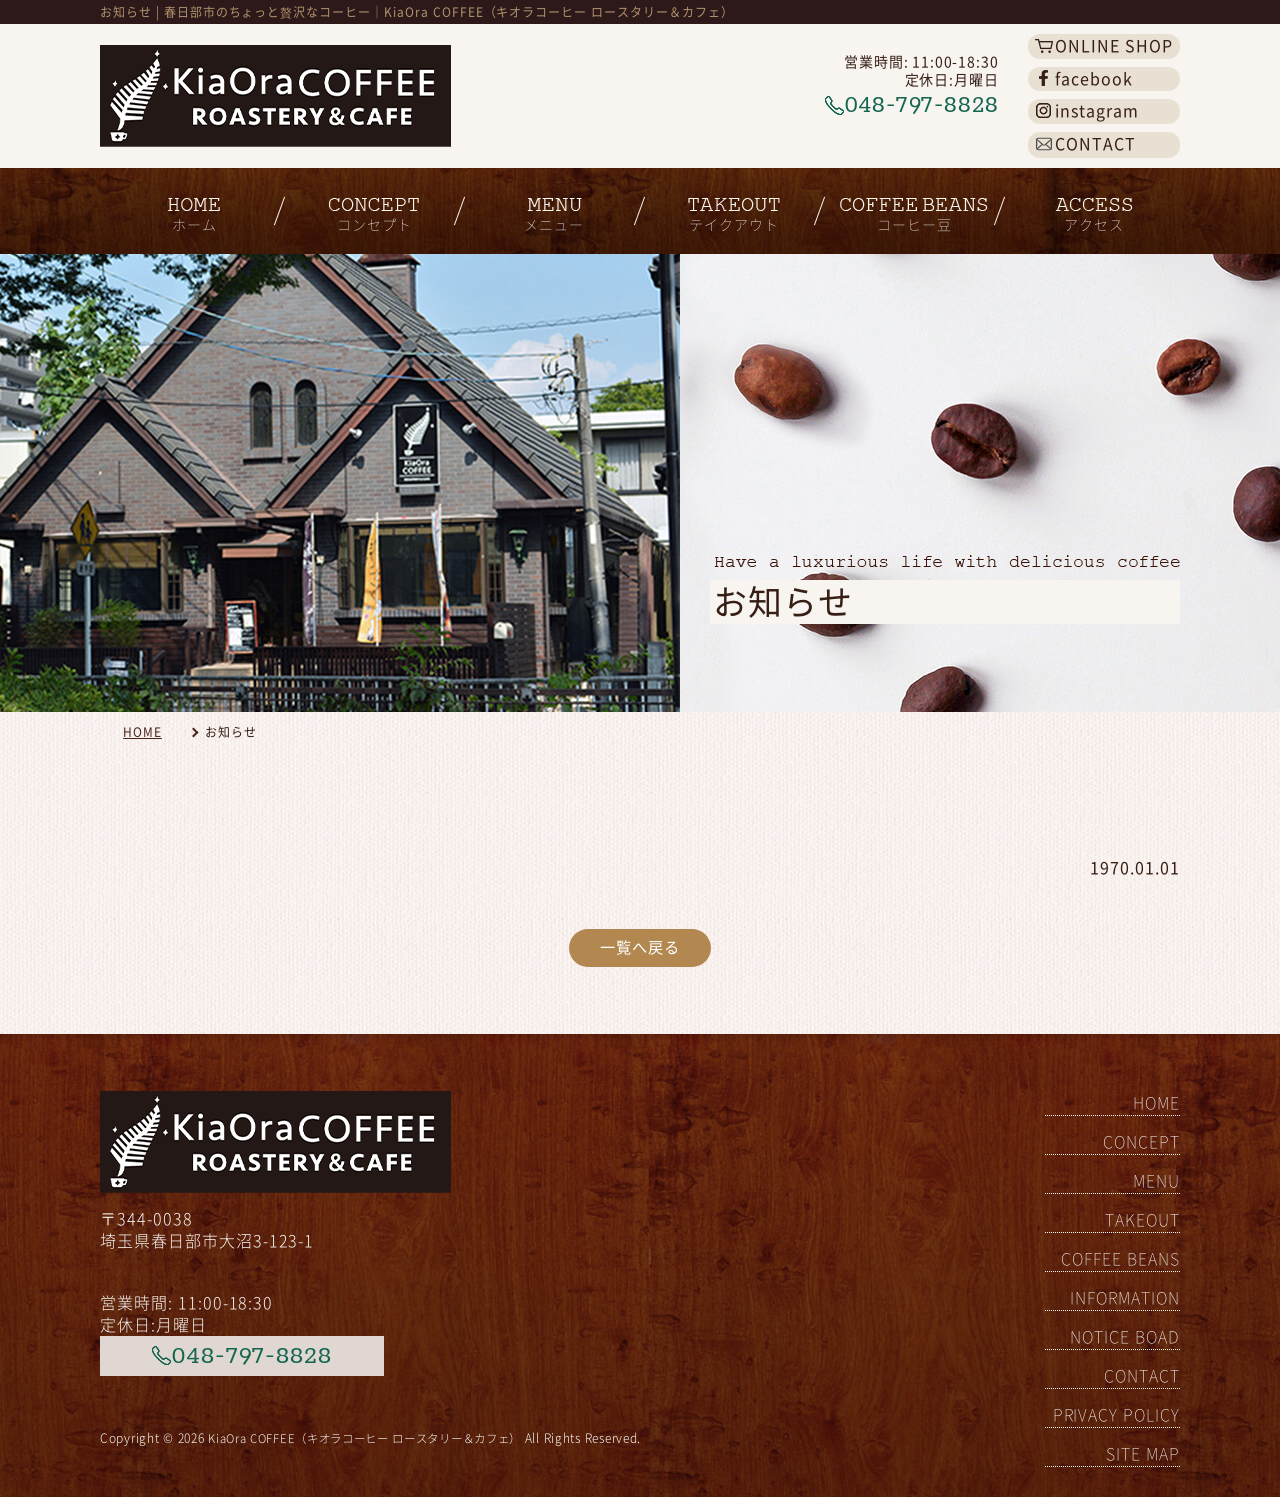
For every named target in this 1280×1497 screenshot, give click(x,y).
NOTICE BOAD (1125, 1337)
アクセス (1090, 204)
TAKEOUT (1142, 1220)
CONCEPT (1141, 1142)
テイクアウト (730, 204)
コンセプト (370, 204)
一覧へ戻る (640, 949)
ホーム (190, 204)
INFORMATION (1125, 1298)
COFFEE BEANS (1120, 1259)
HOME (142, 732)
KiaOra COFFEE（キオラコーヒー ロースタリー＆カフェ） (377, 1437)
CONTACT (1142, 1376)
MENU (1156, 1181)
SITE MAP (1143, 1454)
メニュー (550, 204)
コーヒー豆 (910, 204)
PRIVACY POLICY (1116, 1415)
